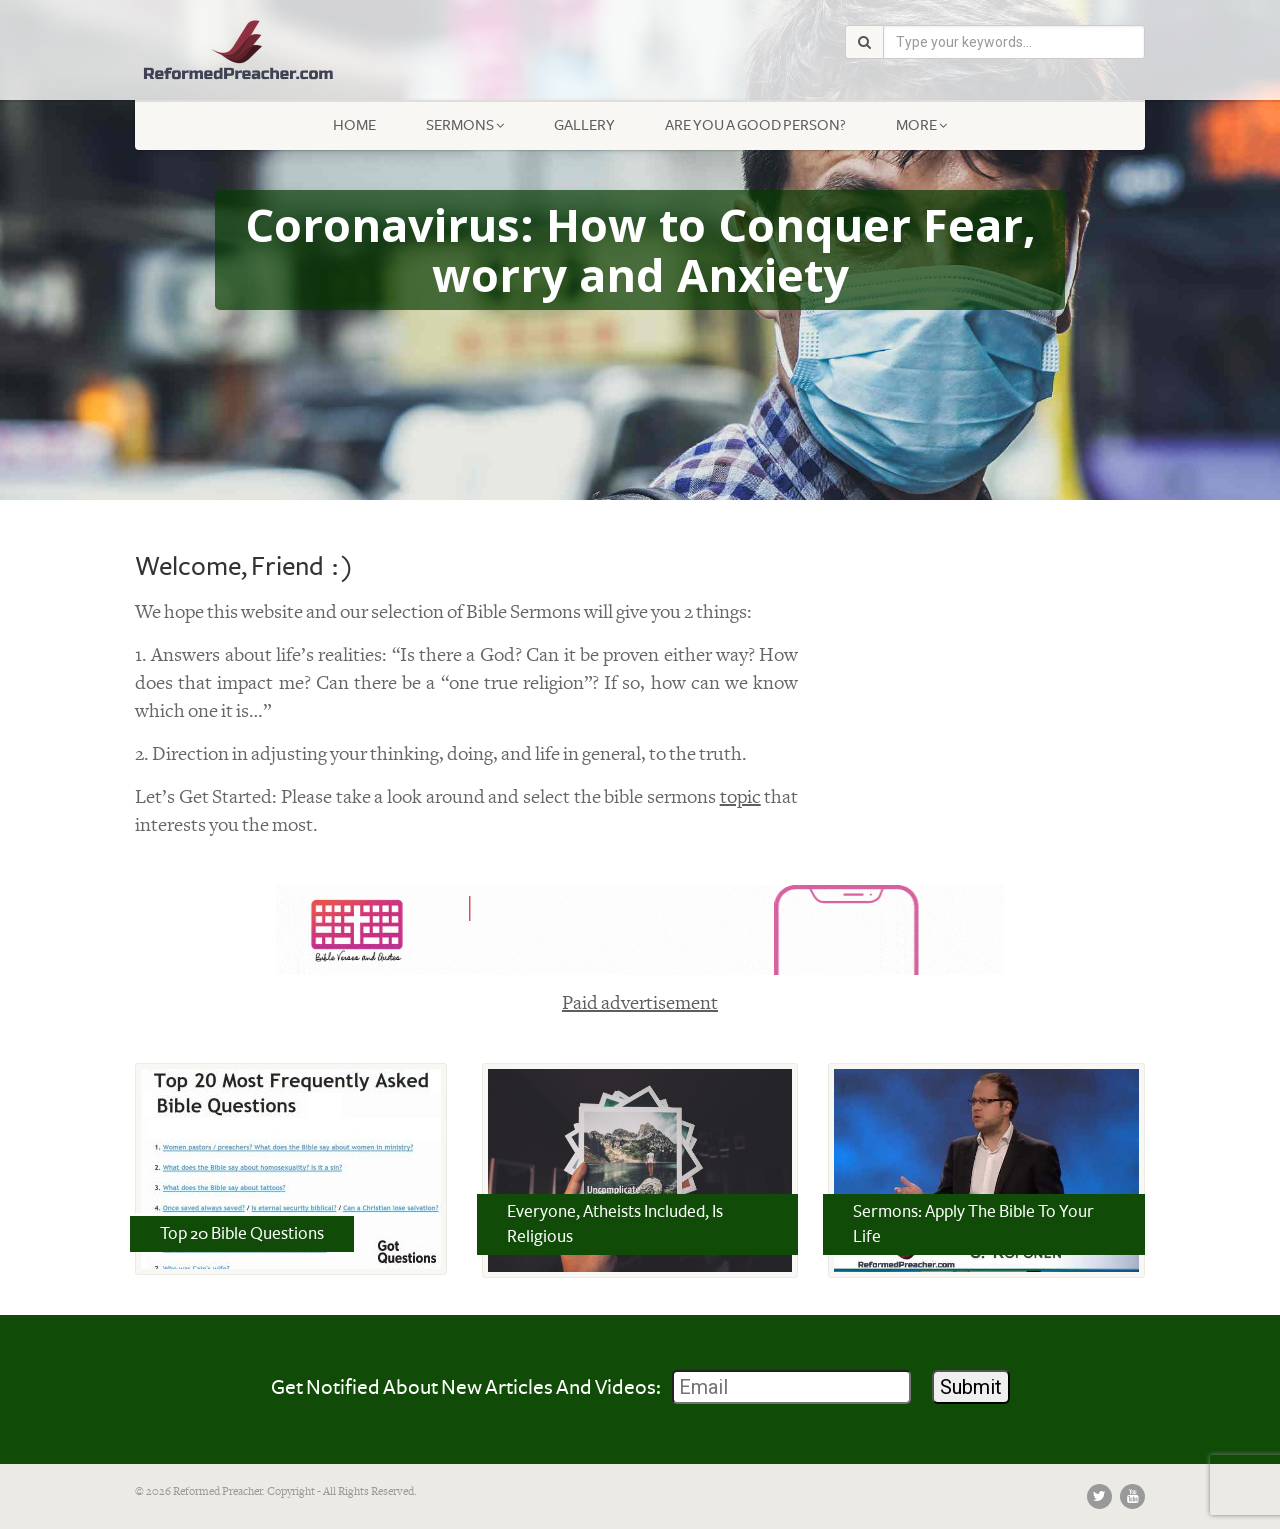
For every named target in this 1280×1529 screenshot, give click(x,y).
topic (740, 797)
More (921, 125)
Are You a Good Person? (755, 125)
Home (354, 125)
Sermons (465, 125)
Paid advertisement (640, 1003)
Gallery (584, 125)
